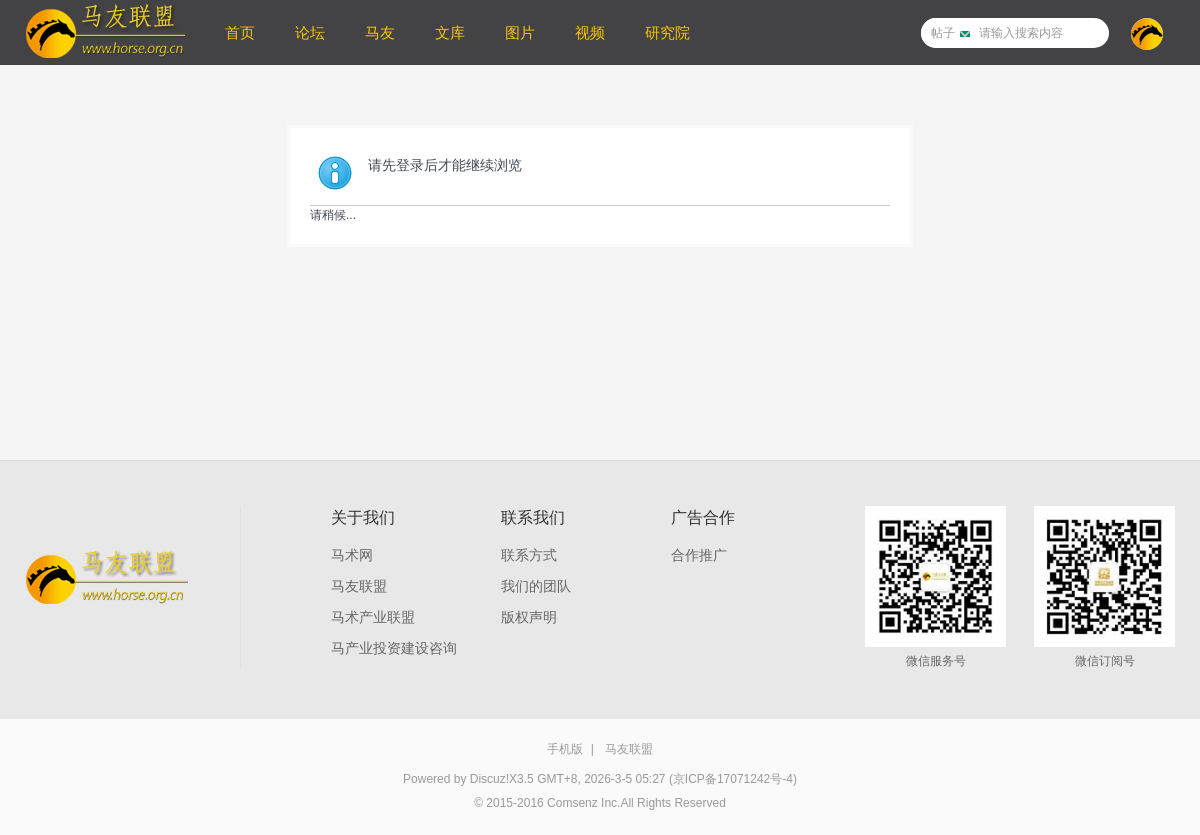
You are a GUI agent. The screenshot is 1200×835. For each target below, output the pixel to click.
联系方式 (529, 555)
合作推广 (699, 555)
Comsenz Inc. (583, 803)
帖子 (943, 33)
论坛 (310, 32)
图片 (520, 32)
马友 (380, 32)
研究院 (667, 32)
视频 (590, 32)
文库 (450, 32)
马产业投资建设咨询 (394, 648)
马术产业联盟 (373, 617)
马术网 (352, 555)
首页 (240, 32)
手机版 (565, 749)
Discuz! (489, 779)
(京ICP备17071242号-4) (733, 779)
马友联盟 (359, 586)
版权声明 (529, 617)
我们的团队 (536, 586)
